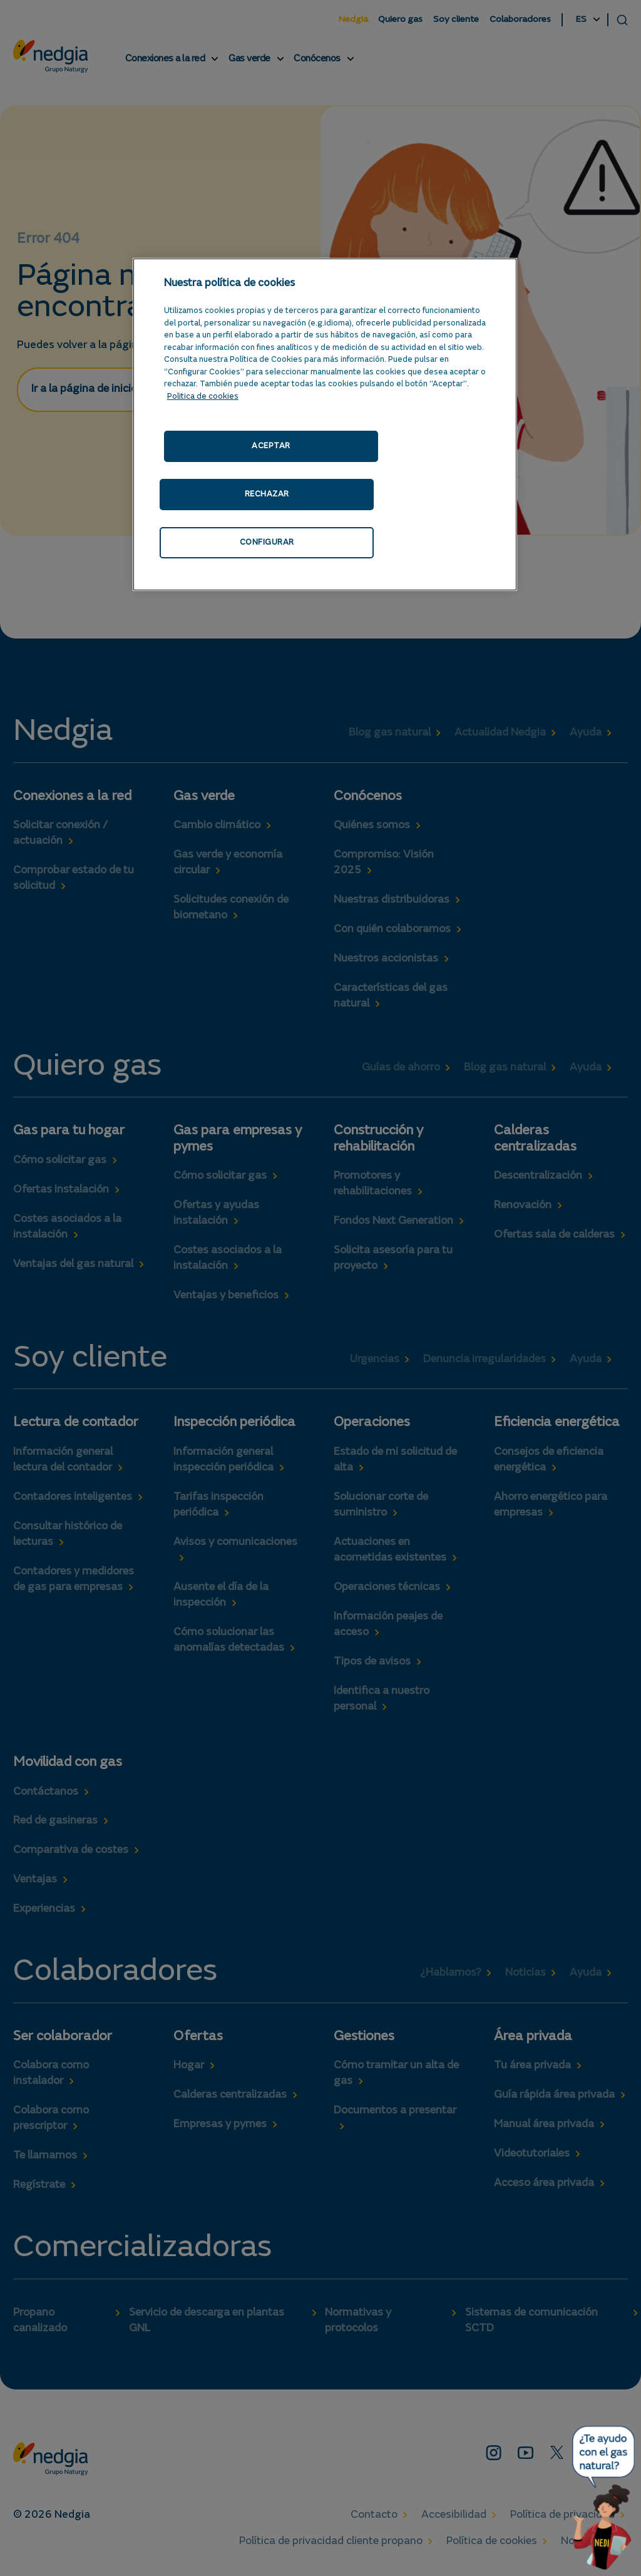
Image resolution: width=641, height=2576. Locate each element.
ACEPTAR (271, 446)
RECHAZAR (267, 494)
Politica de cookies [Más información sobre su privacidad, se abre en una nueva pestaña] (202, 397)
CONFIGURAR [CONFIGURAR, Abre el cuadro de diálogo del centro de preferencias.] (267, 542)
